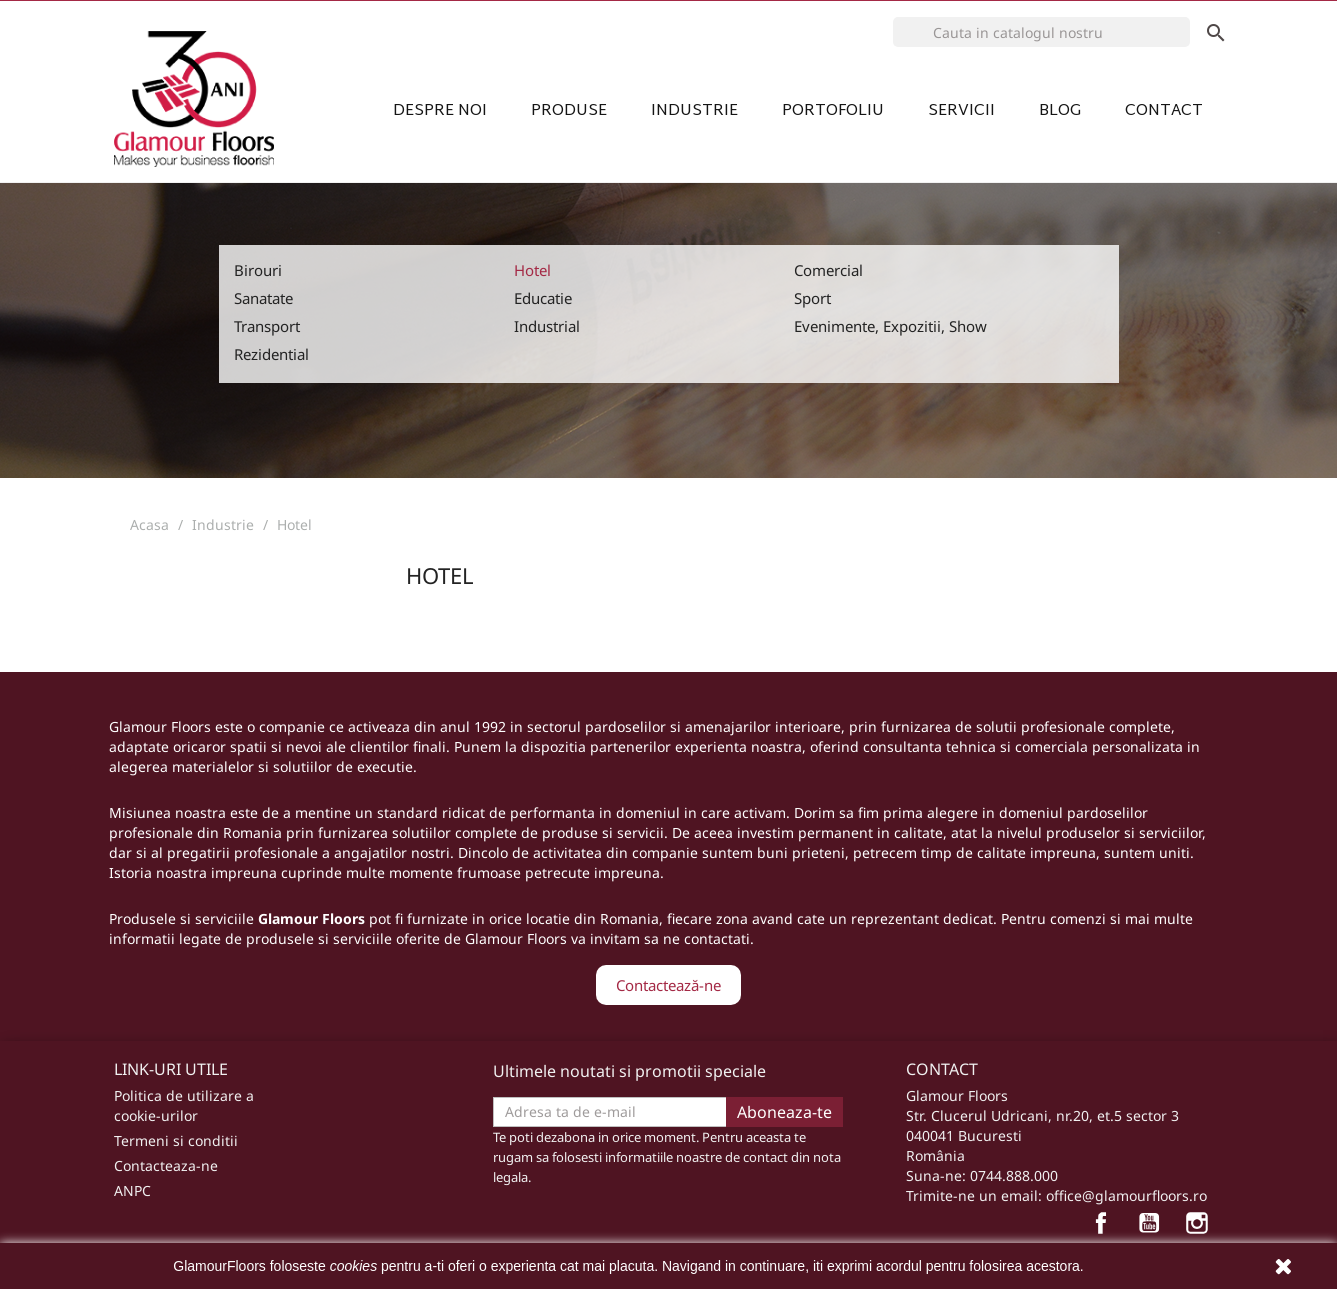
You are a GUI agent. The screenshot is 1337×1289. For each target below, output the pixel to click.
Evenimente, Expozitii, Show (890, 326)
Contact (1164, 109)
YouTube (1154, 1228)
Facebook (1106, 1228)
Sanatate (263, 298)
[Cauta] (1042, 32)
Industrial (547, 326)
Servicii (961, 109)
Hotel (532, 270)
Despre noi (440, 109)
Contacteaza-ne (166, 1165)
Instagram (1202, 1228)
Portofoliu (833, 109)
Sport (812, 298)
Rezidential (271, 354)
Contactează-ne (668, 985)
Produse (569, 109)
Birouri (258, 270)
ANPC (132, 1190)
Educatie (543, 298)
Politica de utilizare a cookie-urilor (184, 1105)
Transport (267, 326)
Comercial (828, 270)
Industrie (694, 109)
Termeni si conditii (176, 1140)
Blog (1060, 109)
